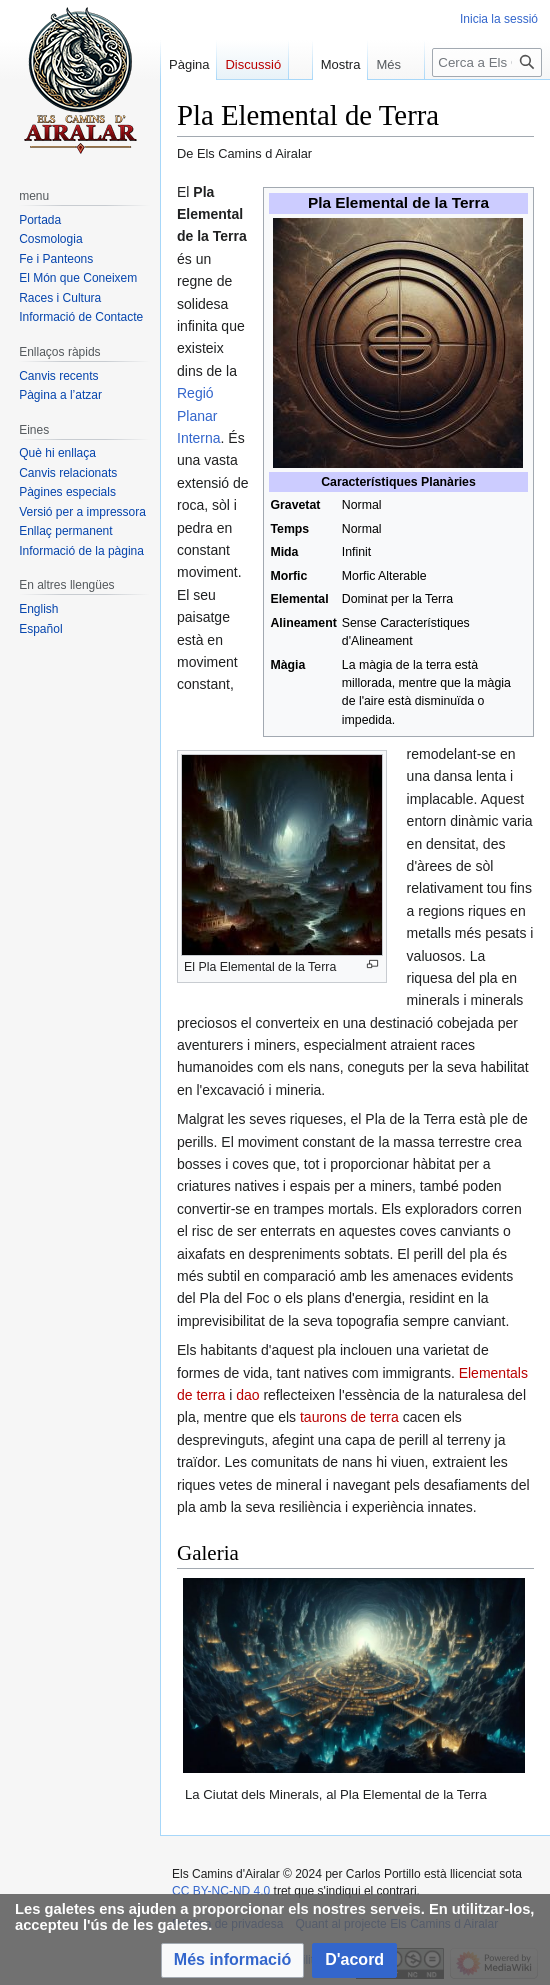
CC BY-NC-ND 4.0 (221, 1891)
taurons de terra (349, 1417)
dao (247, 1395)
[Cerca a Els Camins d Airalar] (487, 102)
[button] (232, 1960)
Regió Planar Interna (199, 415)
